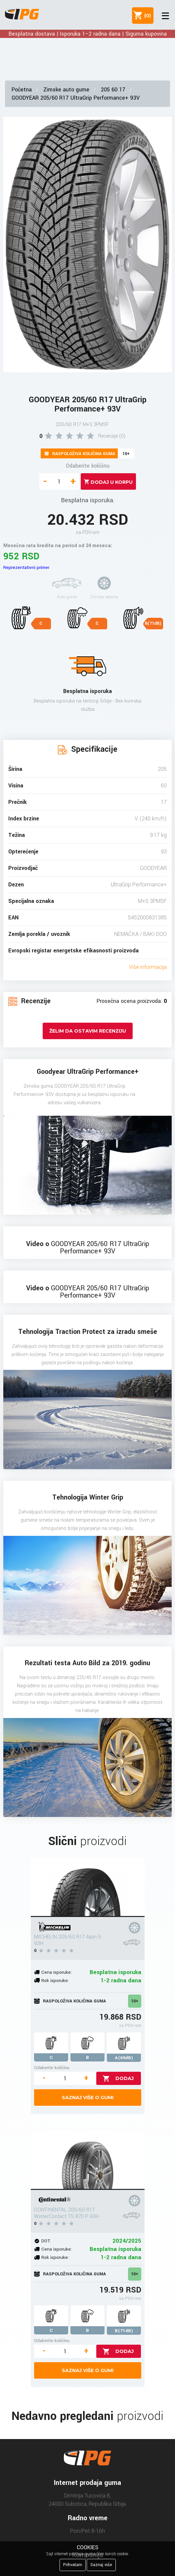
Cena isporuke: (56, 1972)
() (146, 15)
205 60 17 (113, 89)
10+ (134, 2001)
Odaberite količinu (87, 466)
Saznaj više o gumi (87, 2097)
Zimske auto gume (66, 89)
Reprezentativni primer (26, 567)
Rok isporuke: (55, 1980)
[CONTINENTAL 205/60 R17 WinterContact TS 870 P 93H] (88, 2160)
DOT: (46, 2241)
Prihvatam (72, 2565)
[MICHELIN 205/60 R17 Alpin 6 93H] (88, 1887)
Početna (22, 89)
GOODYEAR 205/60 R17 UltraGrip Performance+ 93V (76, 98)
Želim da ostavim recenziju (87, 1031)
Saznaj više (101, 2565)
